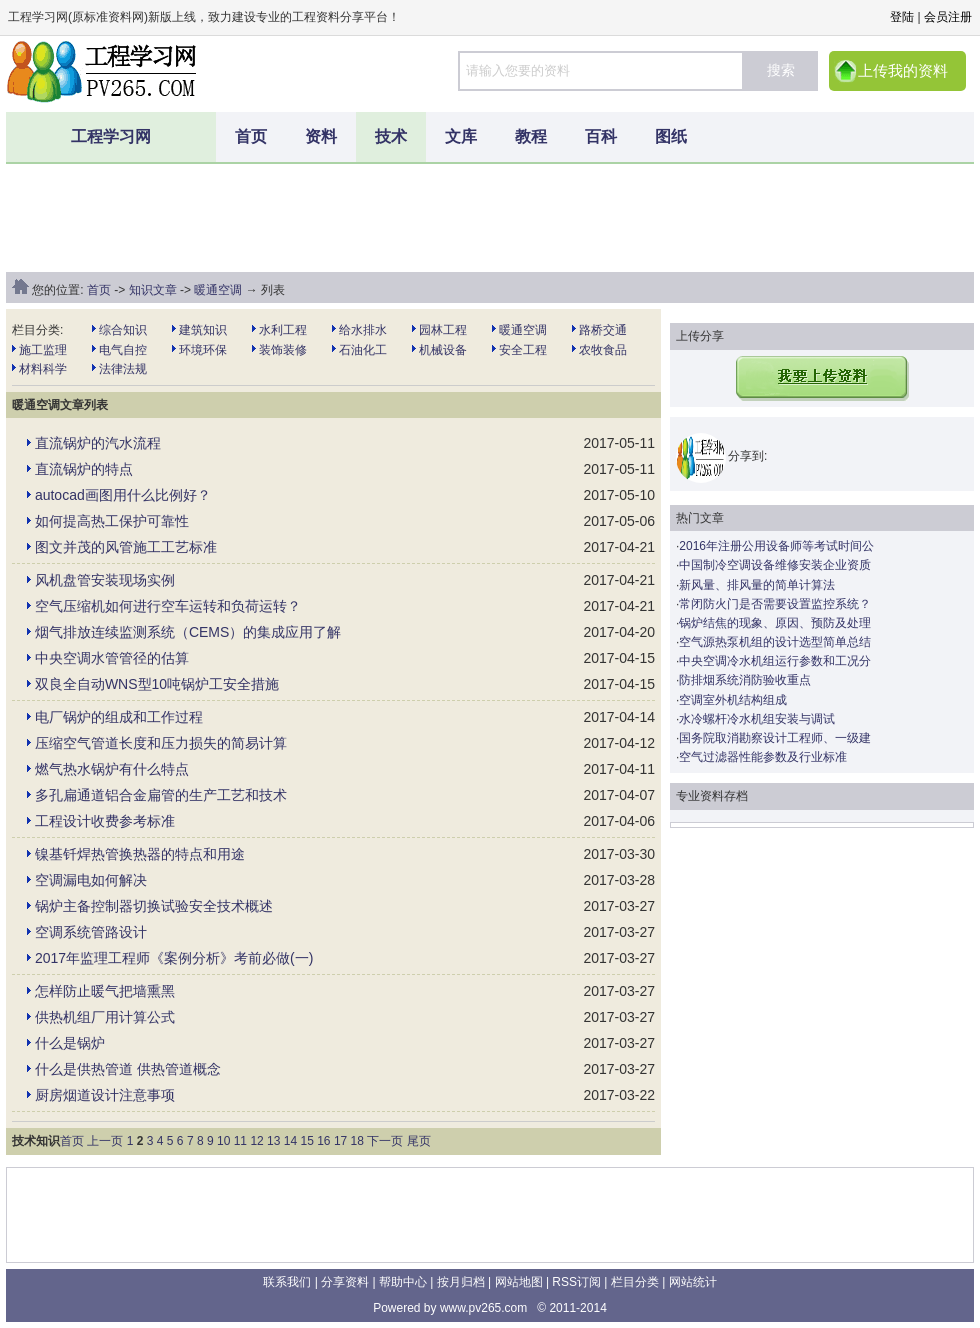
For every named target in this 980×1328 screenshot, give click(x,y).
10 (223, 1141)
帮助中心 (403, 1282)
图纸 (671, 136)
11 (240, 1141)
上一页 (105, 1141)
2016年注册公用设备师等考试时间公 (776, 546)
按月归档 (461, 1282)
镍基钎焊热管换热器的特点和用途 (140, 854)
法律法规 (123, 369)
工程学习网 (111, 136)
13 (273, 1141)
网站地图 (519, 1282)
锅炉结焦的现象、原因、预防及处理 (775, 623)
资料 (321, 136)
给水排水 (363, 330)
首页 (251, 136)
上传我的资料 (903, 71)
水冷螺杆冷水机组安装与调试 (757, 719)
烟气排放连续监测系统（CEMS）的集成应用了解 (188, 632)
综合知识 (123, 330)
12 (256, 1141)
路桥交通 (603, 330)
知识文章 (153, 290)
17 (340, 1141)
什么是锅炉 (70, 1043)
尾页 (419, 1141)
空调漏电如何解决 (91, 880)
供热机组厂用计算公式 (105, 1017)
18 (357, 1141)
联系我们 (287, 1282)
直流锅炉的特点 (84, 469)
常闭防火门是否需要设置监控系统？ (775, 604)
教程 (531, 136)
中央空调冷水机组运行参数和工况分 (775, 661)
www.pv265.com (483, 1308)
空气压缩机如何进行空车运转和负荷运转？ (168, 606)
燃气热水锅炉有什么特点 (112, 769)
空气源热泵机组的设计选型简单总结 (775, 642)
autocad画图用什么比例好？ (123, 495)
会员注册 (948, 17)
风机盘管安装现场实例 (105, 580)
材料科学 (43, 369)
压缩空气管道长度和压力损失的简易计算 (161, 743)
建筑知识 (203, 330)
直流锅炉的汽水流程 (98, 443)
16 (323, 1141)
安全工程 (523, 350)
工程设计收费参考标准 (105, 821)
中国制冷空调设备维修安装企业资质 (775, 565)
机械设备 (443, 350)
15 (306, 1141)
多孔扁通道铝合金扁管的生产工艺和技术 (161, 795)
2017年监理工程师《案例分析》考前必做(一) (174, 958)
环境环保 (203, 350)
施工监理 (43, 350)
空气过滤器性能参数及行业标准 (763, 757)
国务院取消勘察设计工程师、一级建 (775, 738)
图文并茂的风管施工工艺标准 (126, 547)
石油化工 (363, 350)
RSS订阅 (576, 1282)
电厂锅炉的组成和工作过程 (119, 717)
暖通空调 (218, 290)
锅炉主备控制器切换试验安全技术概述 (154, 906)
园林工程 (443, 330)
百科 (601, 136)
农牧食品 (603, 350)
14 (290, 1141)
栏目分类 (635, 1282)
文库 (461, 136)
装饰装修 (283, 350)
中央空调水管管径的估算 (112, 658)
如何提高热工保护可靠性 (112, 521)
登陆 (902, 17)
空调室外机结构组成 (733, 700)
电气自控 (123, 350)
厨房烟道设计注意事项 (105, 1095)
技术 (391, 136)
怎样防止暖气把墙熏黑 (105, 991)
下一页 (385, 1141)
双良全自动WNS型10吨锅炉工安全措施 (157, 684)
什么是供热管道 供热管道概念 (128, 1069)
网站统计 (693, 1282)
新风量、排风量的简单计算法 (757, 585)
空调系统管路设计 (91, 932)
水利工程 (283, 330)
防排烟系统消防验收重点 (745, 680)
